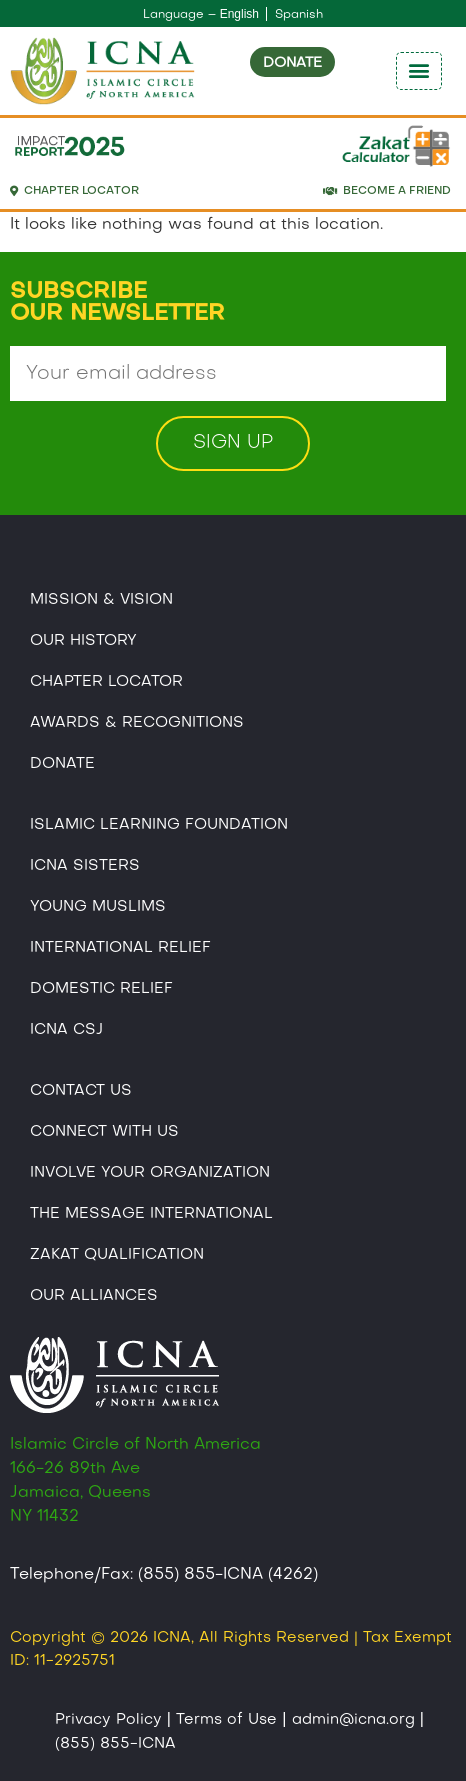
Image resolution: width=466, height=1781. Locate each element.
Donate (62, 764)
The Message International (151, 1214)
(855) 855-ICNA (115, 1744)
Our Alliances (94, 1296)
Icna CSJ (66, 1030)
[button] (419, 71)
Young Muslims (98, 907)
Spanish (299, 15)
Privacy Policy (108, 1720)
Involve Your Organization (150, 1173)
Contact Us (81, 1091)
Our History (83, 641)
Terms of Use (226, 1720)
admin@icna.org (353, 1720)
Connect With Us (104, 1132)
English (239, 14)
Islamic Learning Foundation (159, 825)
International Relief (120, 948)
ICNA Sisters (85, 866)
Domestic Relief (101, 989)
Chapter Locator (106, 682)
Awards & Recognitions (137, 723)
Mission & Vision (101, 600)
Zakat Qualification (117, 1255)
